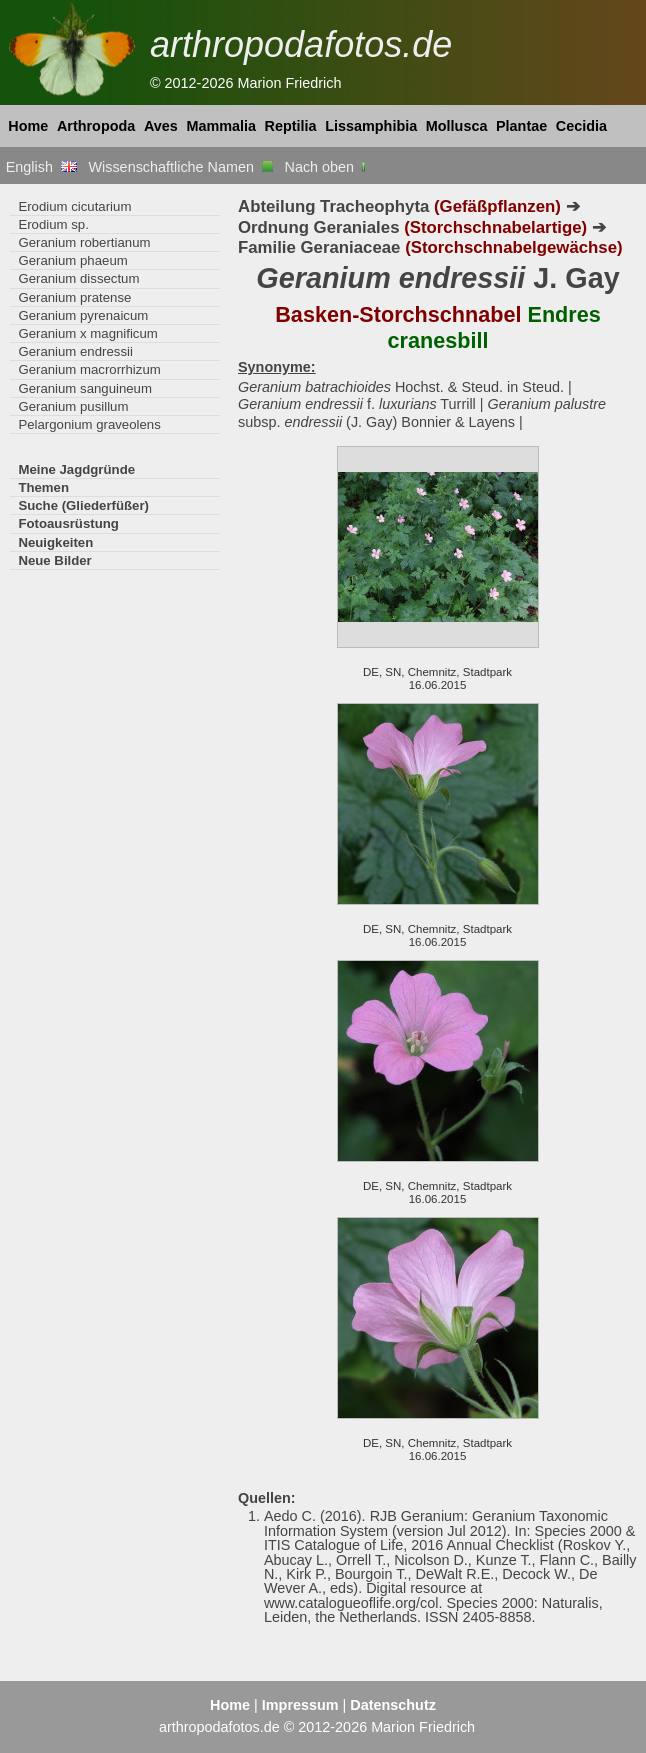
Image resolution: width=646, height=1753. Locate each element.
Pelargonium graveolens (89, 424)
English (41, 167)
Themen (43, 487)
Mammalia (221, 126)
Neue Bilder (54, 560)
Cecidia (581, 126)
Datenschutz (393, 1705)
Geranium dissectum (78, 278)
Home (28, 126)
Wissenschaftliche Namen (180, 167)
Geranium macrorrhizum (89, 369)
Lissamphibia (371, 126)
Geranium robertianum (84, 242)
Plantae (521, 126)
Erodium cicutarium (74, 206)
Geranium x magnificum (87, 333)
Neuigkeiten (55, 542)
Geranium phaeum (72, 260)
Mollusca (457, 126)
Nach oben (327, 167)
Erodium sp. (53, 224)
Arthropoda (96, 126)
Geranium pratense (74, 297)
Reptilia (291, 126)
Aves (161, 126)
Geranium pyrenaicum (83, 315)
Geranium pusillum (73, 406)
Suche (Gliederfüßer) (83, 505)
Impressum (300, 1705)
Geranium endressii (75, 351)
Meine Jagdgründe (76, 469)
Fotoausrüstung (68, 523)
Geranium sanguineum (85, 388)
